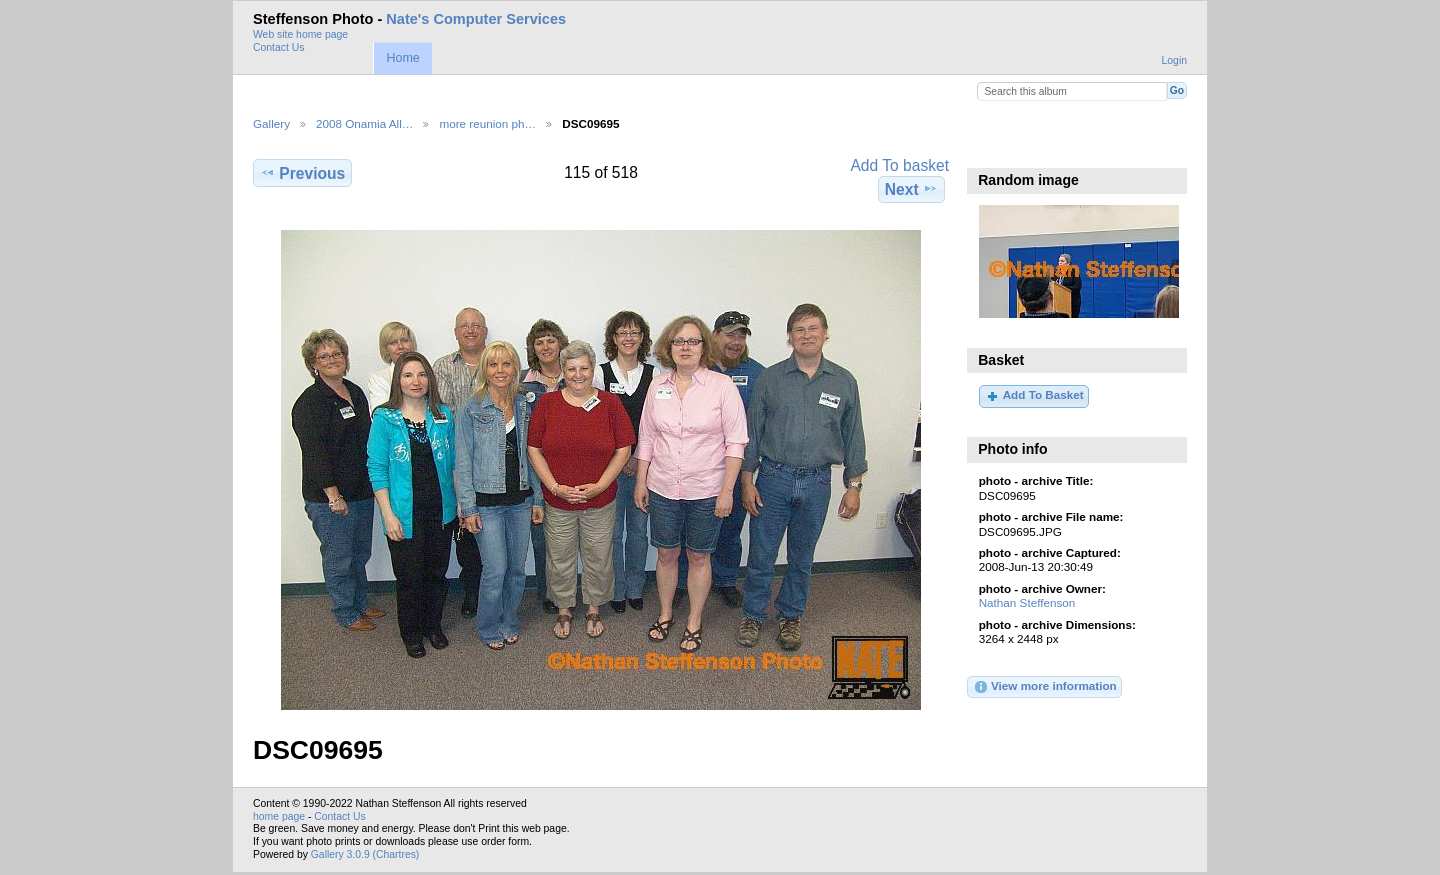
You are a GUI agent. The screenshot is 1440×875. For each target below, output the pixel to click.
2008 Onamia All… (364, 123)
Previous (302, 173)
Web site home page (300, 34)
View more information (1045, 687)
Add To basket (899, 165)
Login (1174, 60)
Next (911, 189)
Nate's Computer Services (476, 19)
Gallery (271, 123)
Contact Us (278, 47)
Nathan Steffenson (1027, 602)
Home (402, 58)
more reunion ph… (487, 123)
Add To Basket (1033, 396)
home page (279, 816)
